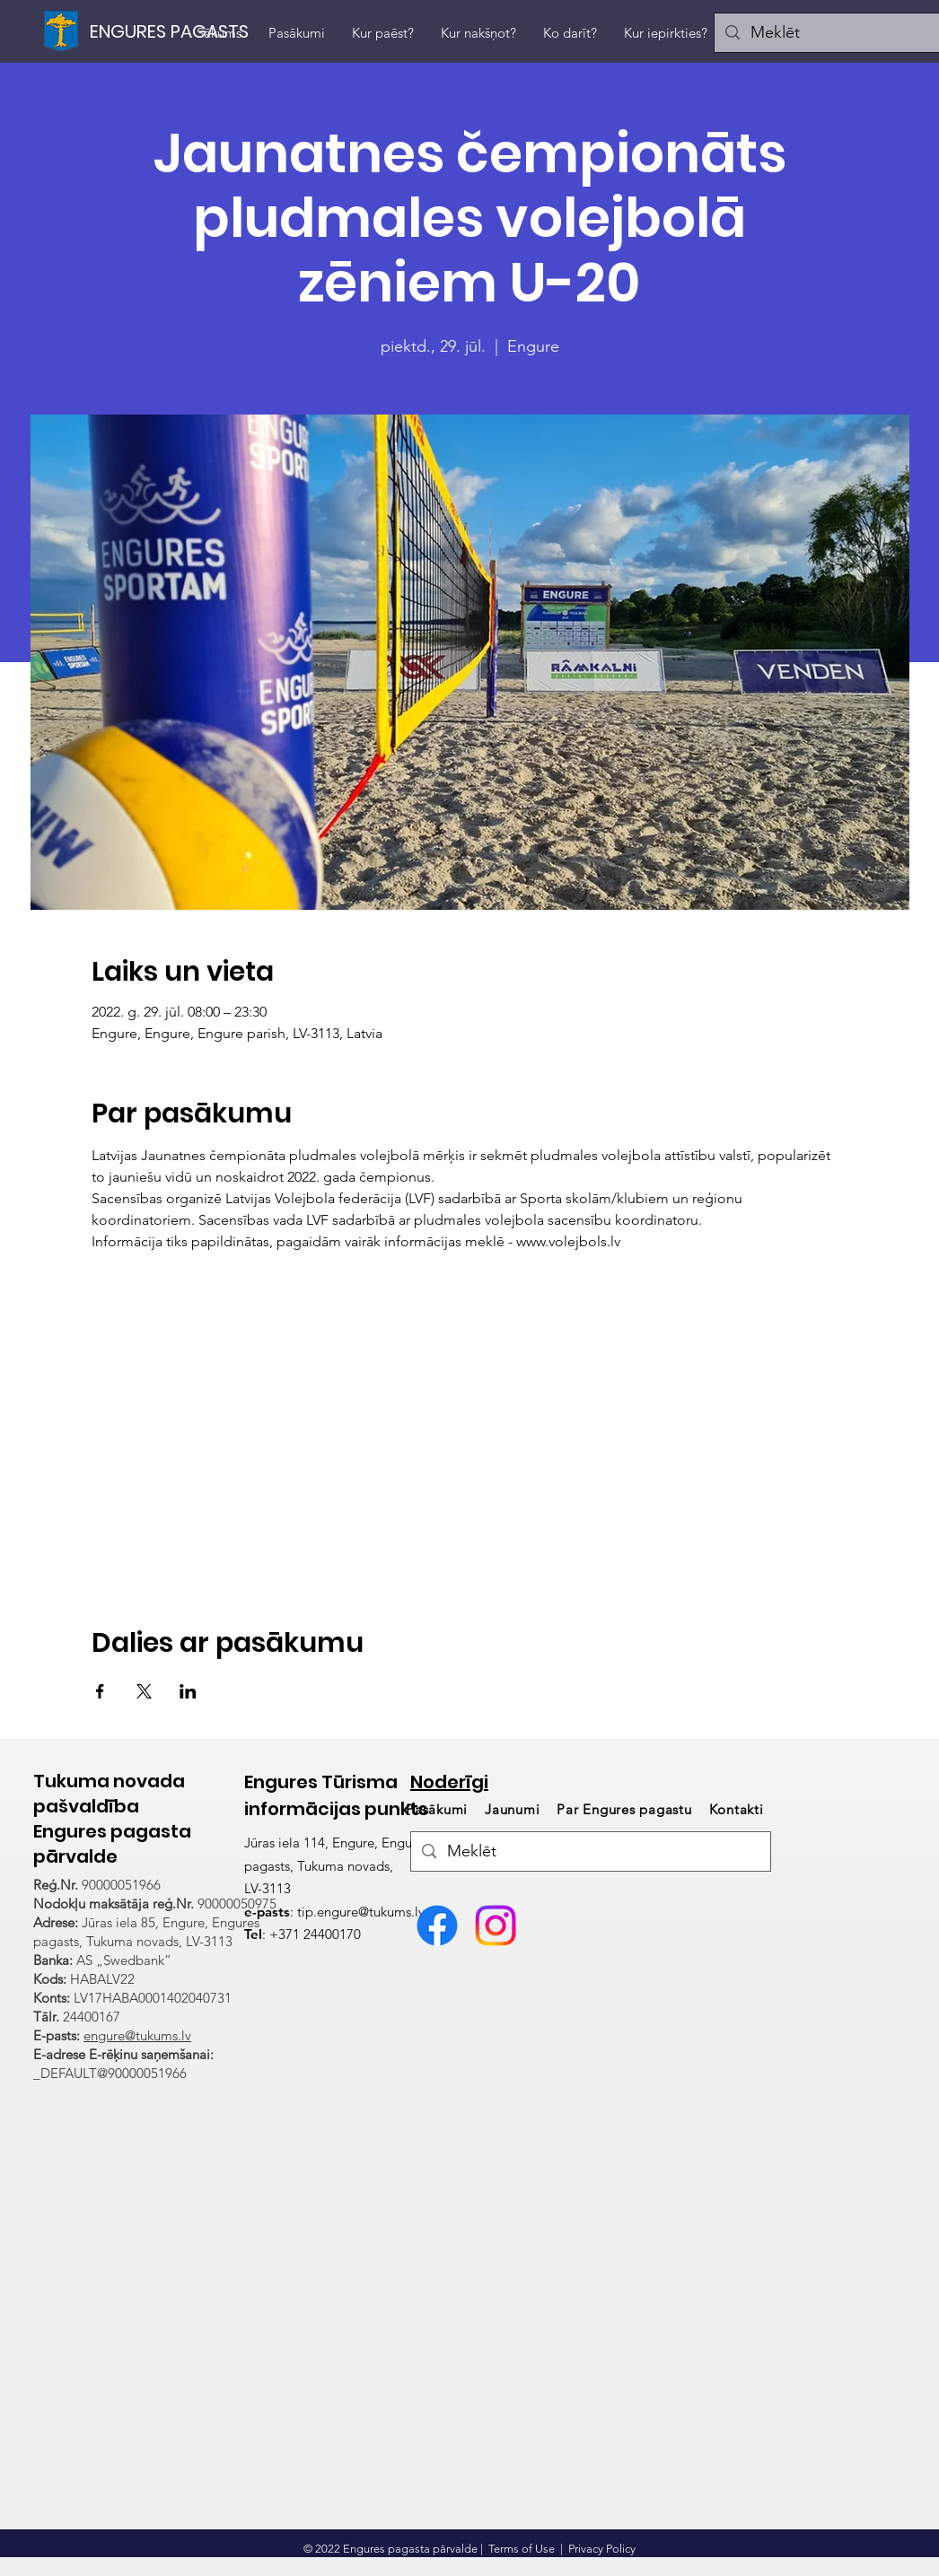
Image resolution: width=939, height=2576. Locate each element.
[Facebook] (437, 1925)
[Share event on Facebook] (100, 1691)
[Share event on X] (144, 1691)
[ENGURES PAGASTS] (171, 31)
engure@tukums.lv (137, 2035)
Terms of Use (521, 2548)
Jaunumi (512, 1809)
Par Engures (624, 1809)
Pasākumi (439, 1809)
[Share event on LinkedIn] (188, 1691)
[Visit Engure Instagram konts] (495, 1925)
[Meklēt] (590, 1851)
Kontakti (736, 1809)
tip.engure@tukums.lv (361, 1911)
